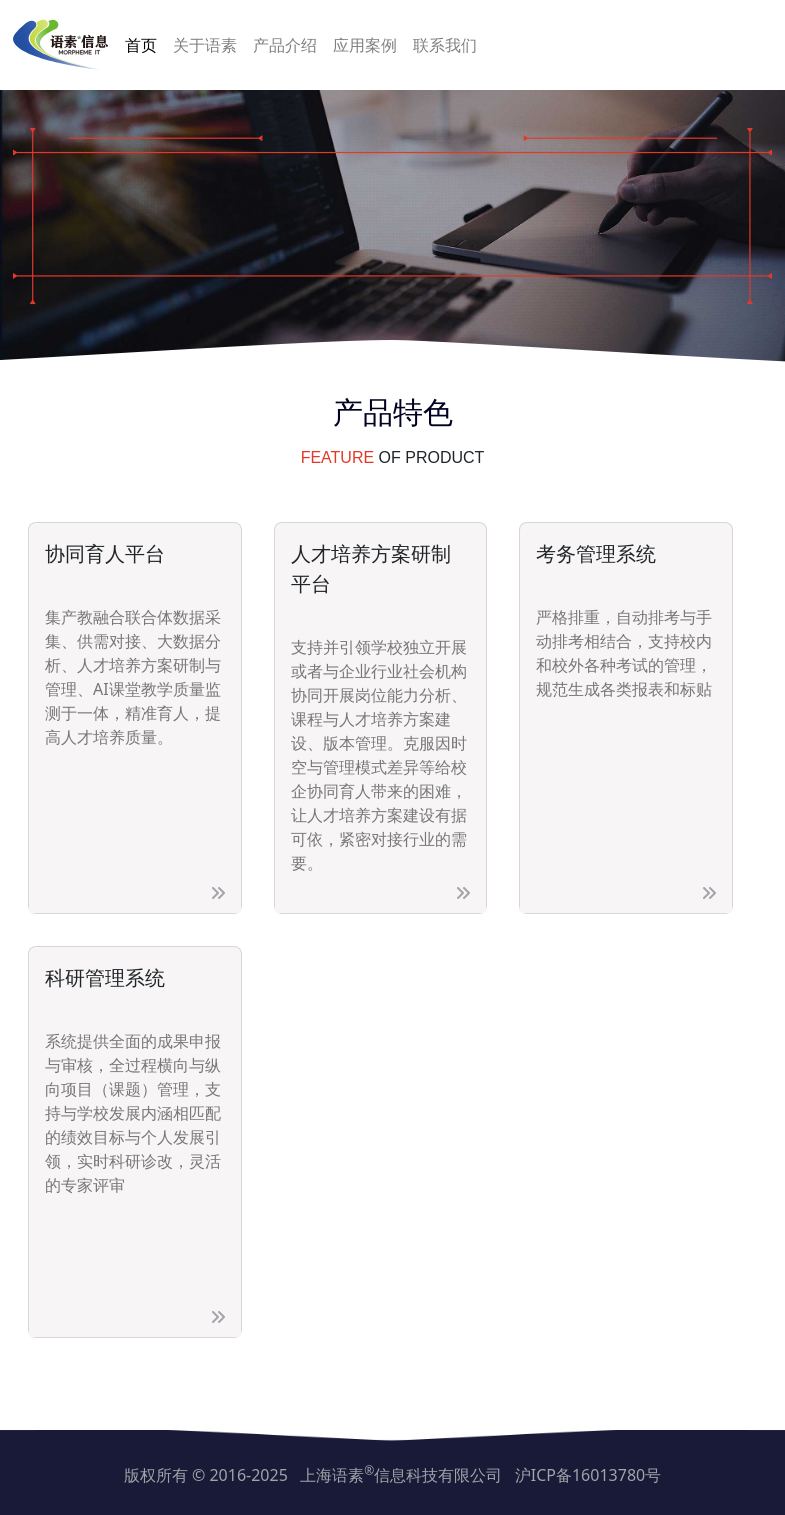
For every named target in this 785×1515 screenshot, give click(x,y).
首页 (141, 45)
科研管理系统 (105, 977)
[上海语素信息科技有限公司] (60, 45)
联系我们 (445, 45)
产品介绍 (285, 45)
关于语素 (205, 45)
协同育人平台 (105, 553)
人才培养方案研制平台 (371, 568)
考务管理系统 (596, 553)
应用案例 (365, 45)
